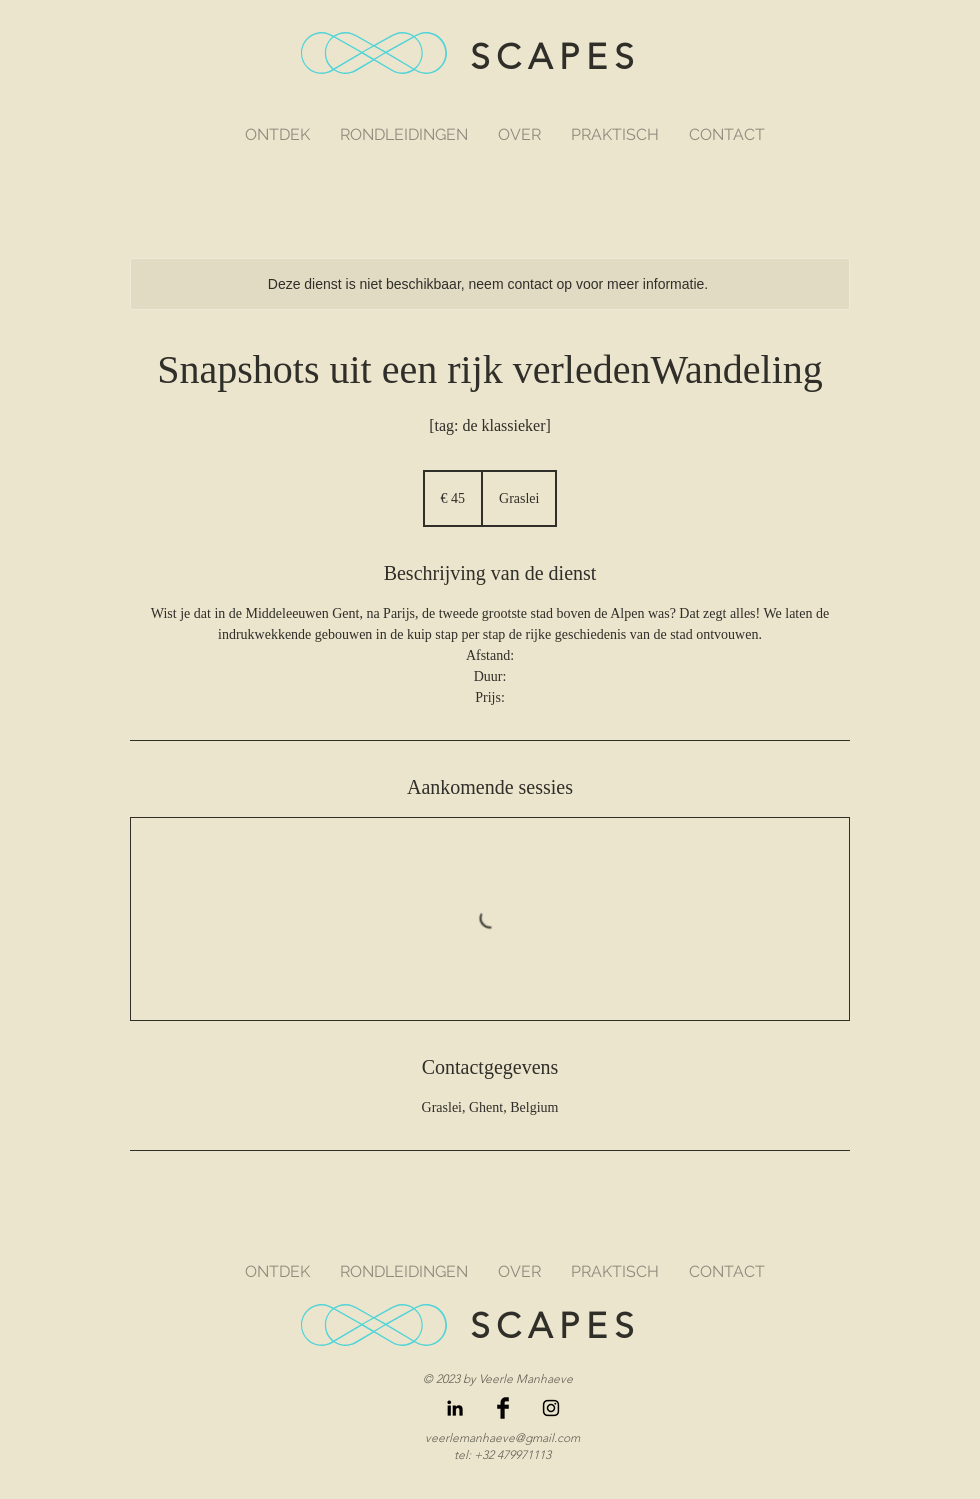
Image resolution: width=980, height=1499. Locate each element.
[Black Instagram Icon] (551, 1408)
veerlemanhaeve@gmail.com (502, 1437)
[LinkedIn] (455, 1408)
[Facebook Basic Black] (503, 1408)
